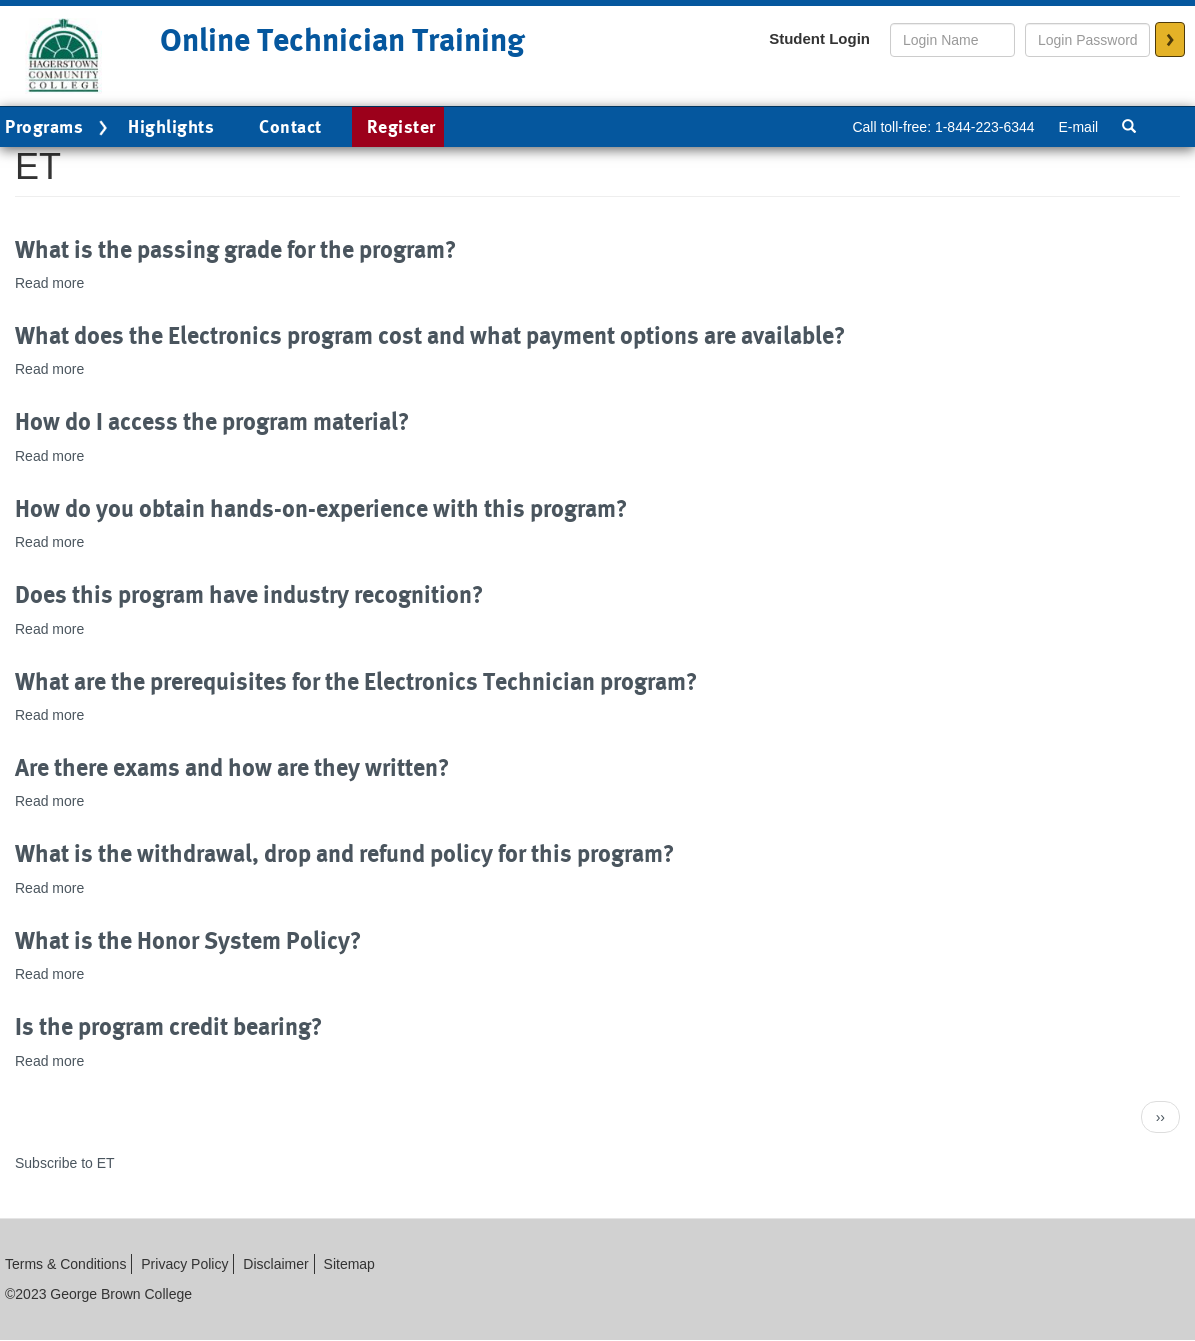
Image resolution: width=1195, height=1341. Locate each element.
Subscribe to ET (65, 1163)
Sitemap (349, 1264)
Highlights (171, 126)
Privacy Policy (184, 1264)
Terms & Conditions (65, 1264)
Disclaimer (275, 1264)
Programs (59, 128)
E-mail (1078, 127)
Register (401, 126)
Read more (49, 283)
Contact (290, 126)
